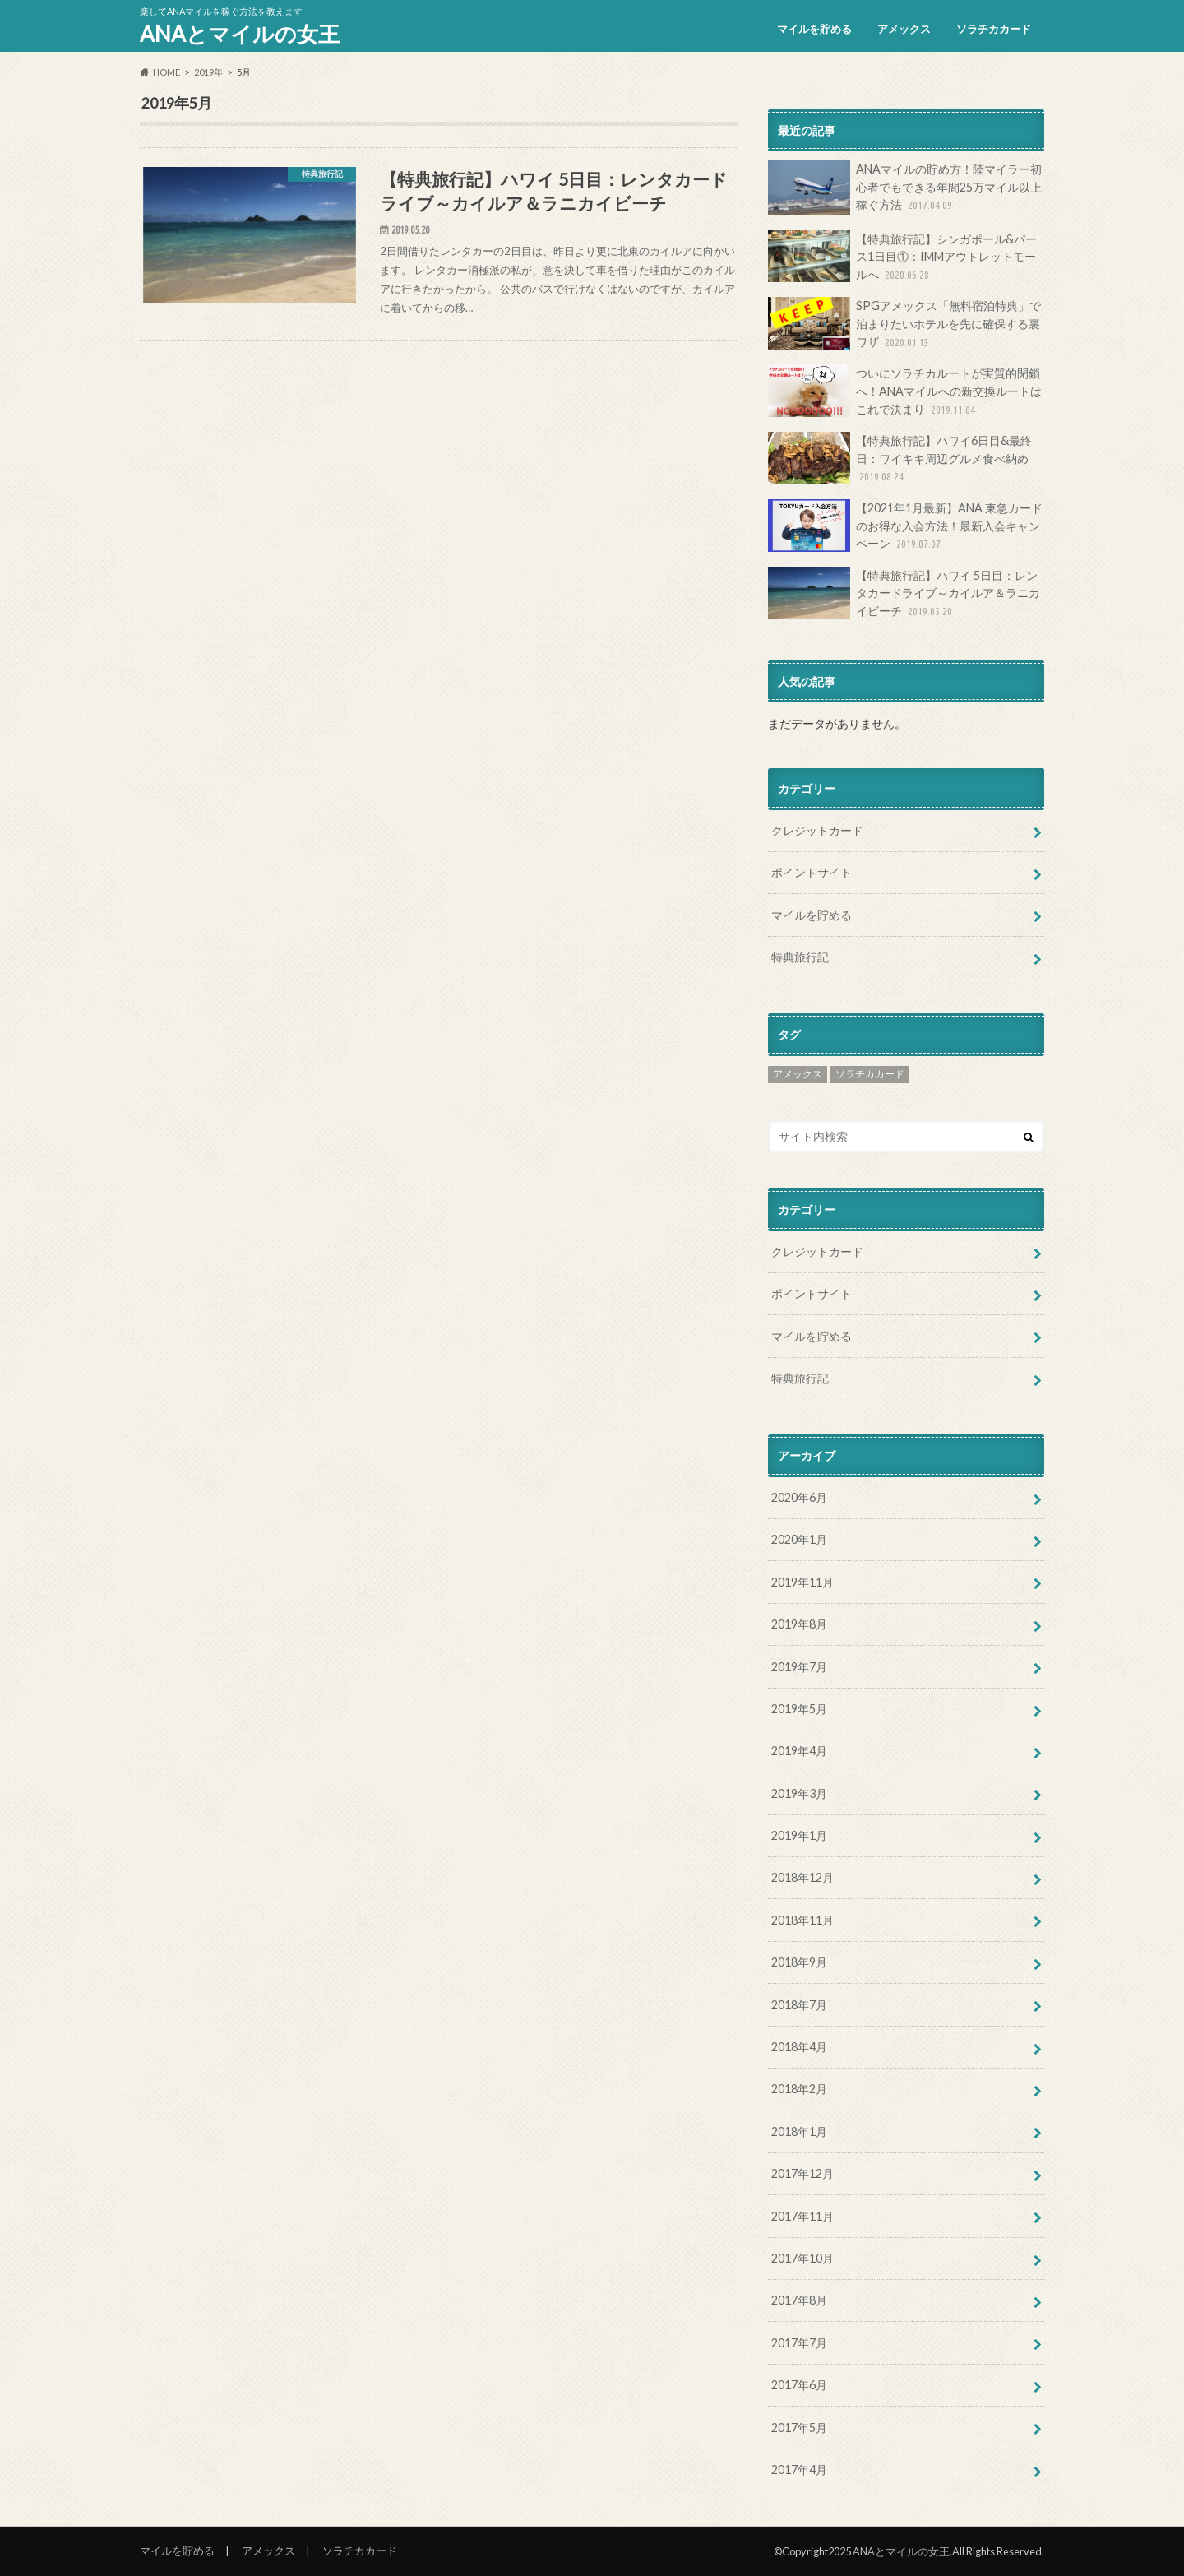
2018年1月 (799, 2131)
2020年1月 (799, 1539)
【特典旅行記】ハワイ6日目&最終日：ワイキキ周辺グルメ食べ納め (900, 458)
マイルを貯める (814, 28)
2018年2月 (799, 2089)
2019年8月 (799, 1624)
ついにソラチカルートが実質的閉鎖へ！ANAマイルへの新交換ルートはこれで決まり (905, 391)
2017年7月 (799, 2343)
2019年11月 (802, 1582)
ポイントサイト (811, 872)
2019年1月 (799, 1835)
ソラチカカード (993, 28)
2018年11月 (802, 1920)
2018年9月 (799, 1962)
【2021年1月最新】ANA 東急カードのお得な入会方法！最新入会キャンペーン (905, 526)
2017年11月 (802, 2216)
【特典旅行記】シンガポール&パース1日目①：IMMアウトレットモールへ (902, 257)
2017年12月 (802, 2173)
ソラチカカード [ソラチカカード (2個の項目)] (869, 1074)
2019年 (208, 72)
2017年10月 (802, 2258)
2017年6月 (799, 2385)
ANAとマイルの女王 (240, 34)
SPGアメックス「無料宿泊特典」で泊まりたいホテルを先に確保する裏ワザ (904, 323)
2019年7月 (799, 1667)
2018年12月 (802, 1877)
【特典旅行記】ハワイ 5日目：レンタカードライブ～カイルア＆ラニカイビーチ (904, 593)
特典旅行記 (800, 957)
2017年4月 (799, 2469)
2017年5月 (799, 2428)
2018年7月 (799, 2005)
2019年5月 (799, 1709)
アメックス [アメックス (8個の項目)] (797, 1074)
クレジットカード (817, 830)
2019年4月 (799, 1751)
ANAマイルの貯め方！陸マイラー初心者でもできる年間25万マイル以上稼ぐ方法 (905, 187)
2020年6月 (799, 1497)
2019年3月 (799, 1793)
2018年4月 (799, 2047)
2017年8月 (799, 2300)
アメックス (904, 28)
